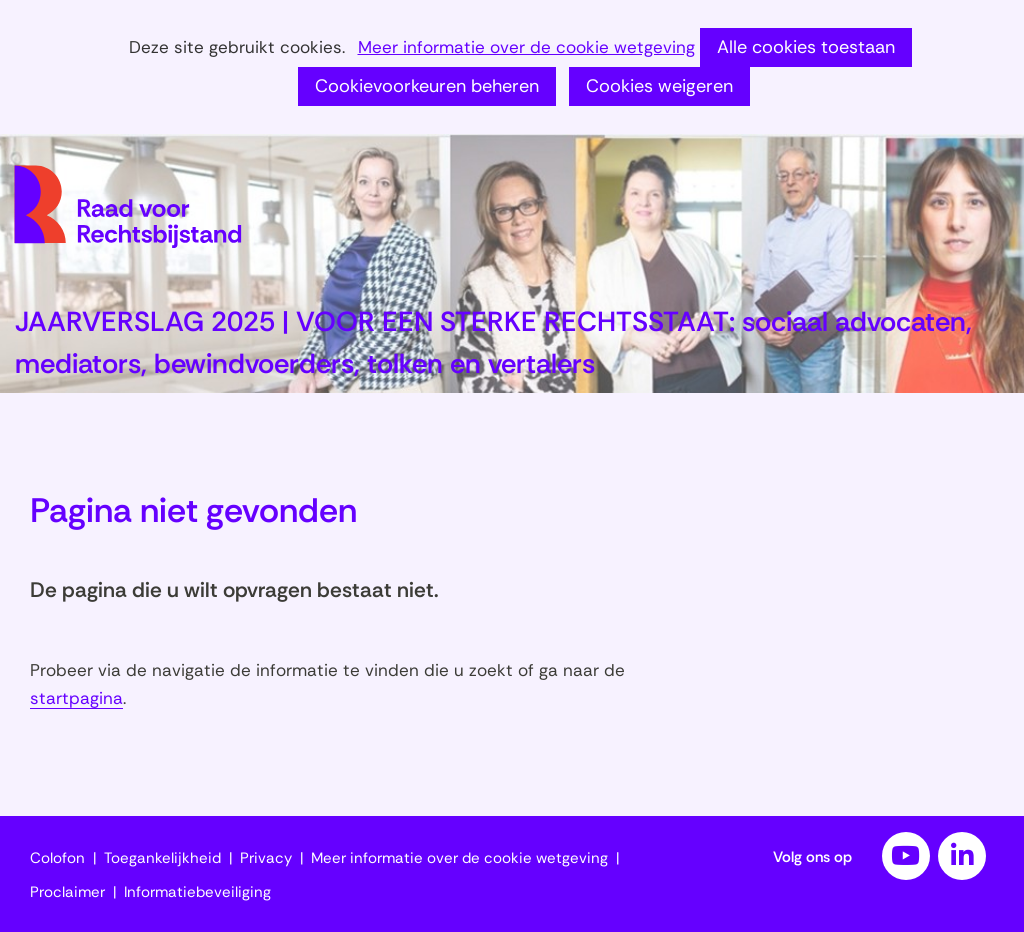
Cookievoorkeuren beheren (427, 86)
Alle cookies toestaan (806, 47)
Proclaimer (67, 892)
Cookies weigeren (659, 86)
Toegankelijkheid (162, 858)
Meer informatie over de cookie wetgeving (526, 48)
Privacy (266, 858)
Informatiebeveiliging (197, 892)
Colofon (57, 858)
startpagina (76, 698)
